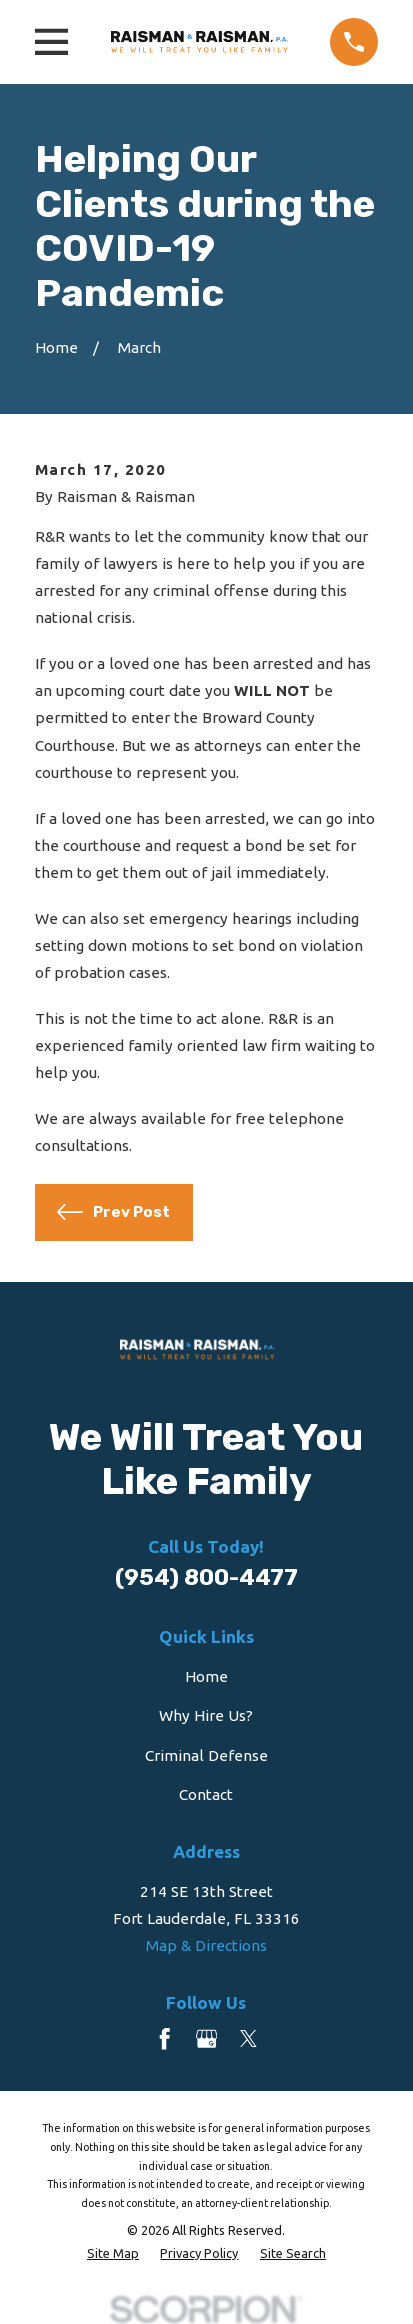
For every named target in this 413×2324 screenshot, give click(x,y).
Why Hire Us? (206, 1715)
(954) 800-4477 (206, 1577)
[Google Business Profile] (206, 2038)
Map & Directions (206, 1945)
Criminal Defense (206, 1755)
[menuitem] (113, 2253)
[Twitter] (248, 2038)
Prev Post (113, 1212)
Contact (206, 1794)
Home (206, 1676)
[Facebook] (164, 2038)
